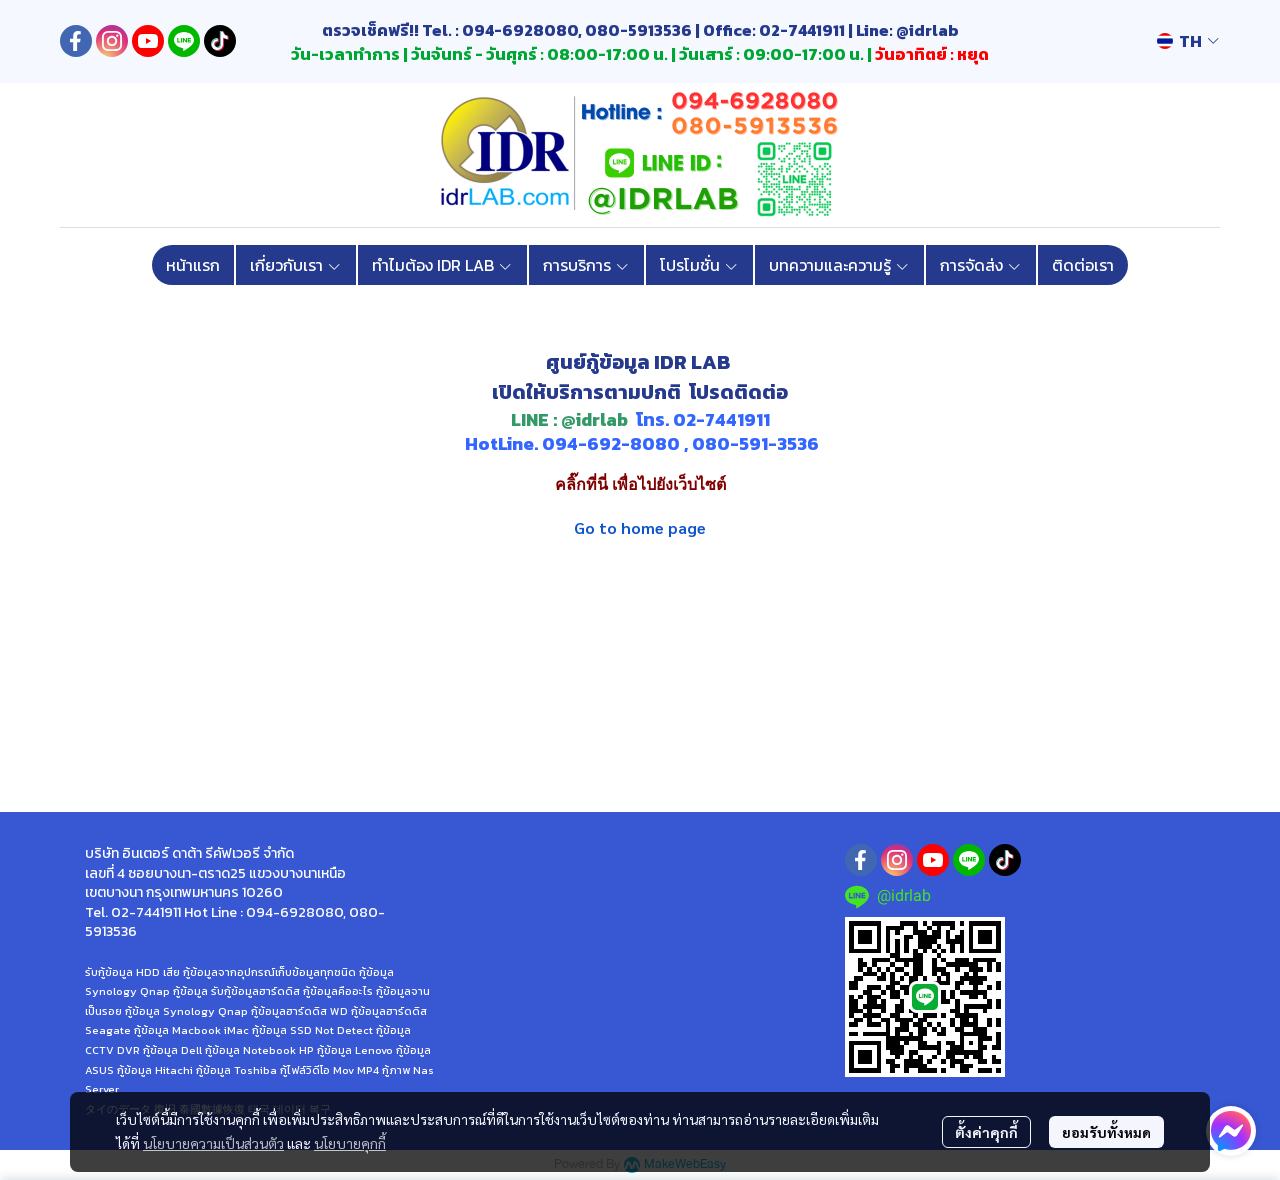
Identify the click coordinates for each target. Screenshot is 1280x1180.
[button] (1188, 41)
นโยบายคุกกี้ (350, 1143)
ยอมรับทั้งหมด (1106, 1132)
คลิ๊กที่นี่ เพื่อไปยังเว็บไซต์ (640, 484)
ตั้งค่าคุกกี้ (986, 1132)
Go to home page (640, 527)
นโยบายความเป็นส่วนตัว (213, 1143)
